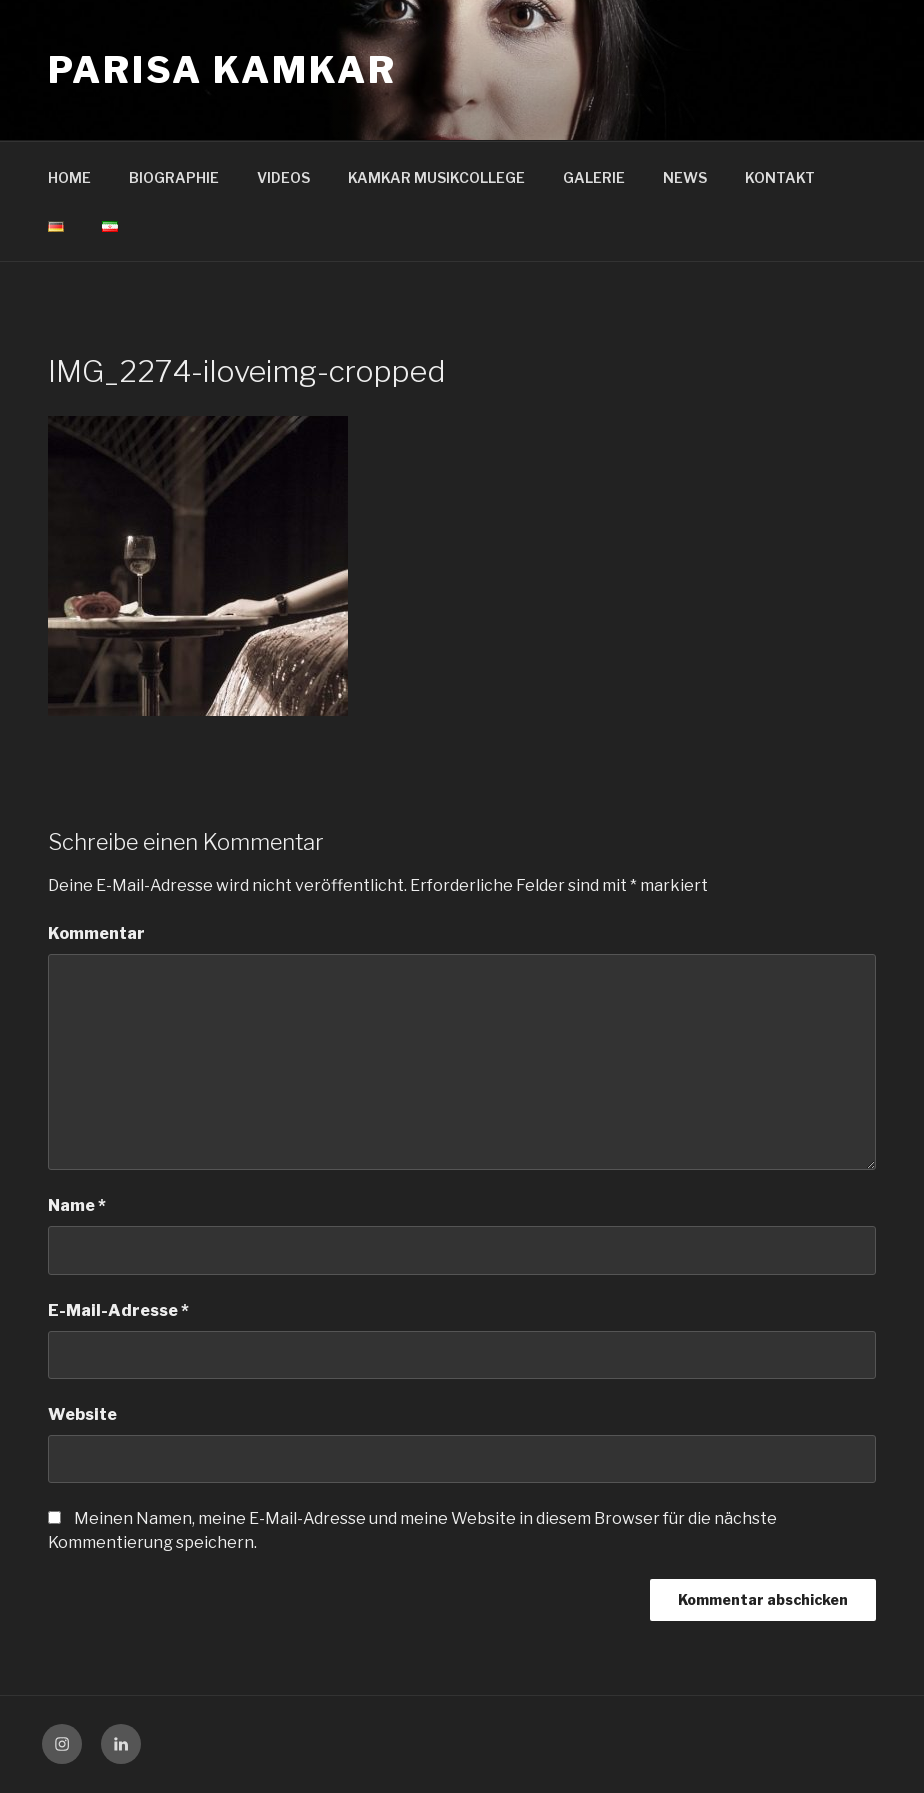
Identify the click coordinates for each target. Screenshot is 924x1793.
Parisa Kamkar (222, 70)
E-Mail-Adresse (118, 1310)
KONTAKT (780, 177)
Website (82, 1414)
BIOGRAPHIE (174, 177)
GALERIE (594, 177)
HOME (69, 177)
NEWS (685, 177)
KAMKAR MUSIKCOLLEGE (436, 177)
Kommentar (96, 933)
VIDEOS (283, 177)
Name (77, 1205)
